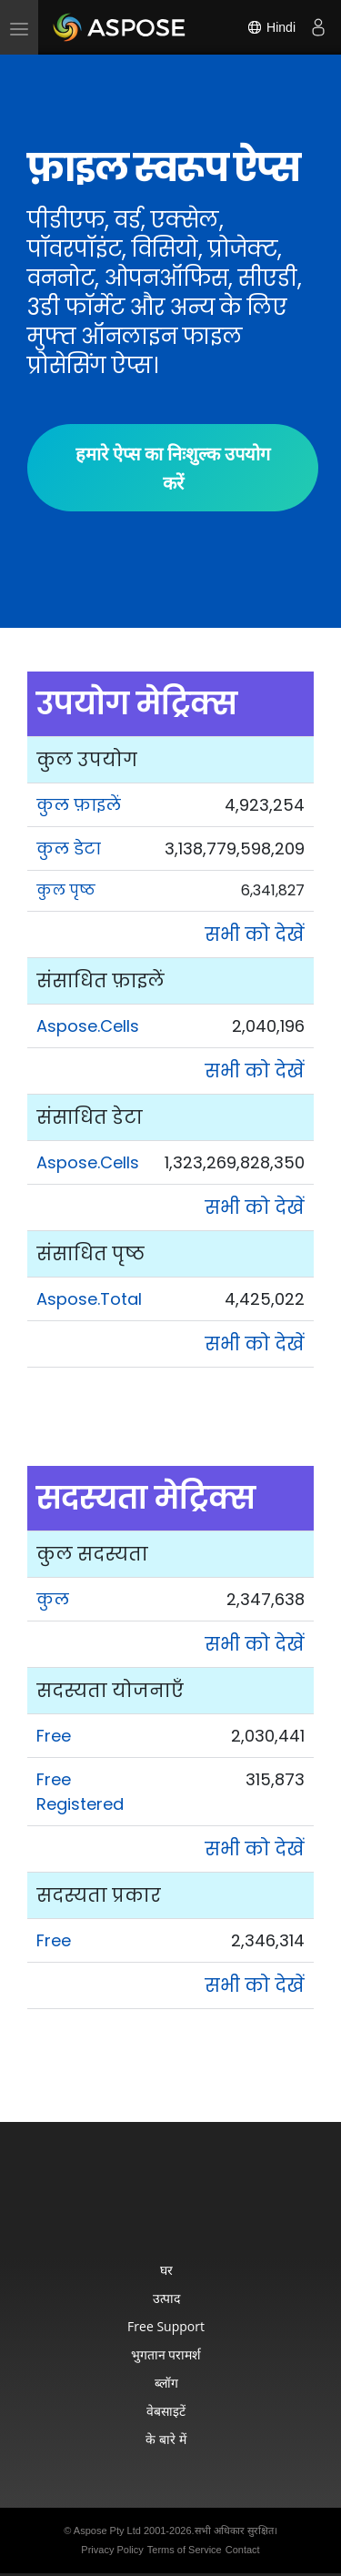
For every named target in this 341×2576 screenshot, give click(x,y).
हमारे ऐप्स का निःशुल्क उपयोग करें (173, 467)
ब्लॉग (166, 2382)
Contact (243, 2549)
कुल (52, 1599)
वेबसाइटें (166, 2410)
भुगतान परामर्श (166, 2354)
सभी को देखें (255, 934)
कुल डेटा (68, 848)
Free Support (166, 2326)
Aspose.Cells (87, 1026)
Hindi (271, 27)
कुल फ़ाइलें (78, 804)
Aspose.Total (89, 1299)
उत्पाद (166, 2298)
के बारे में (165, 2439)
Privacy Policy (112, 2549)
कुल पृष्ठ (65, 890)
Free (53, 1735)
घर (166, 2269)
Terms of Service (184, 2549)
